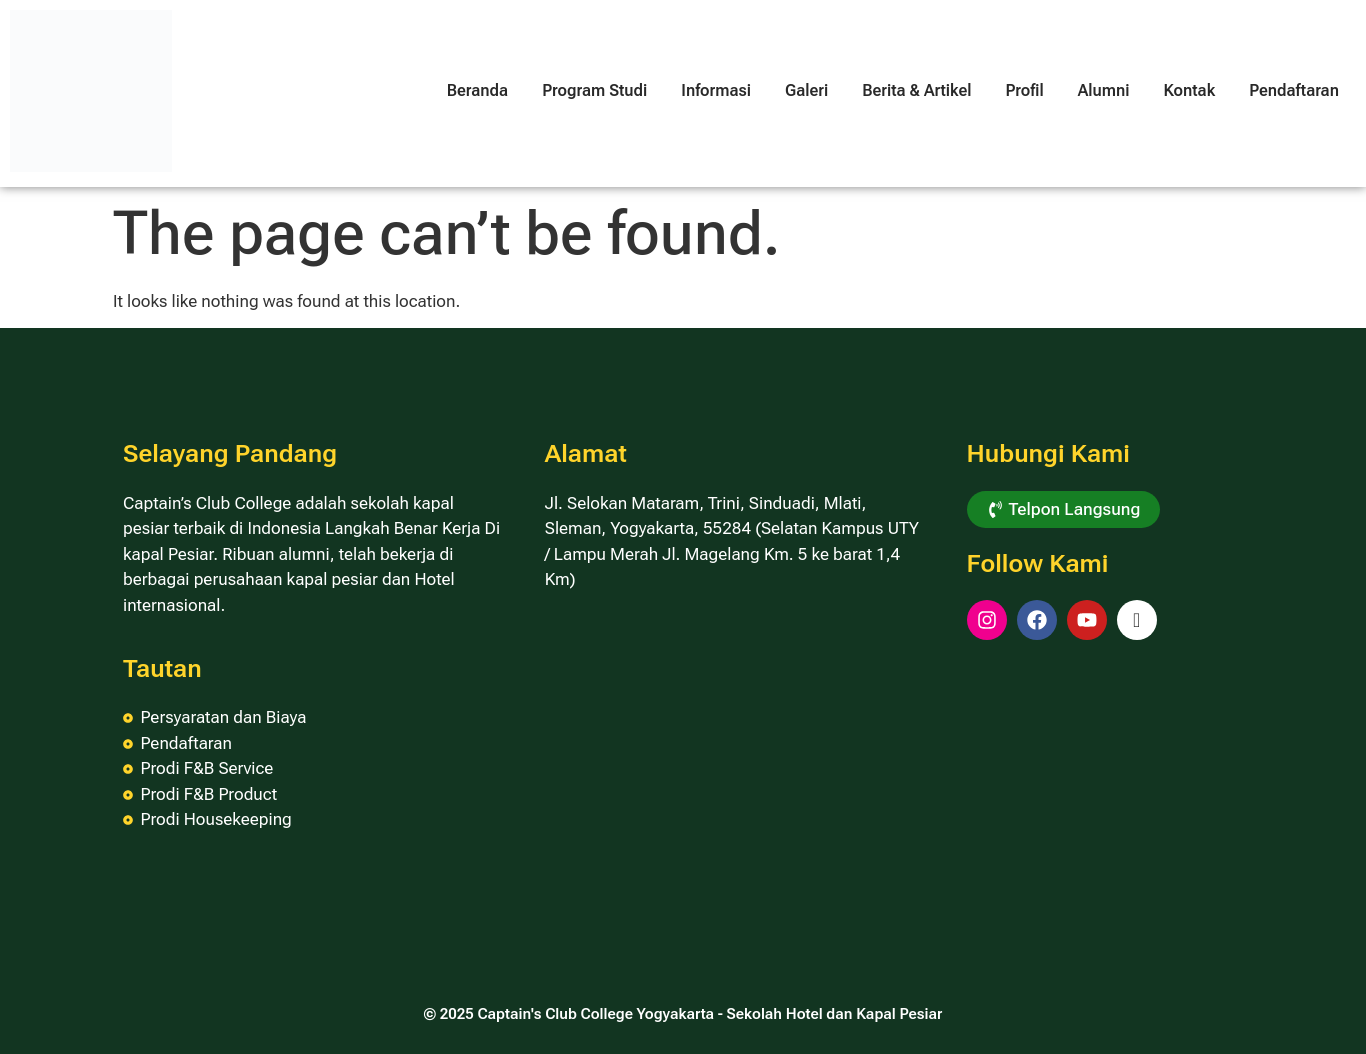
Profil (1024, 90)
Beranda (477, 90)
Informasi (716, 90)
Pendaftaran (1294, 90)
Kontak (1189, 90)
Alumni (1104, 90)
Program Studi (594, 90)
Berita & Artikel (916, 90)
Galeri (806, 90)
